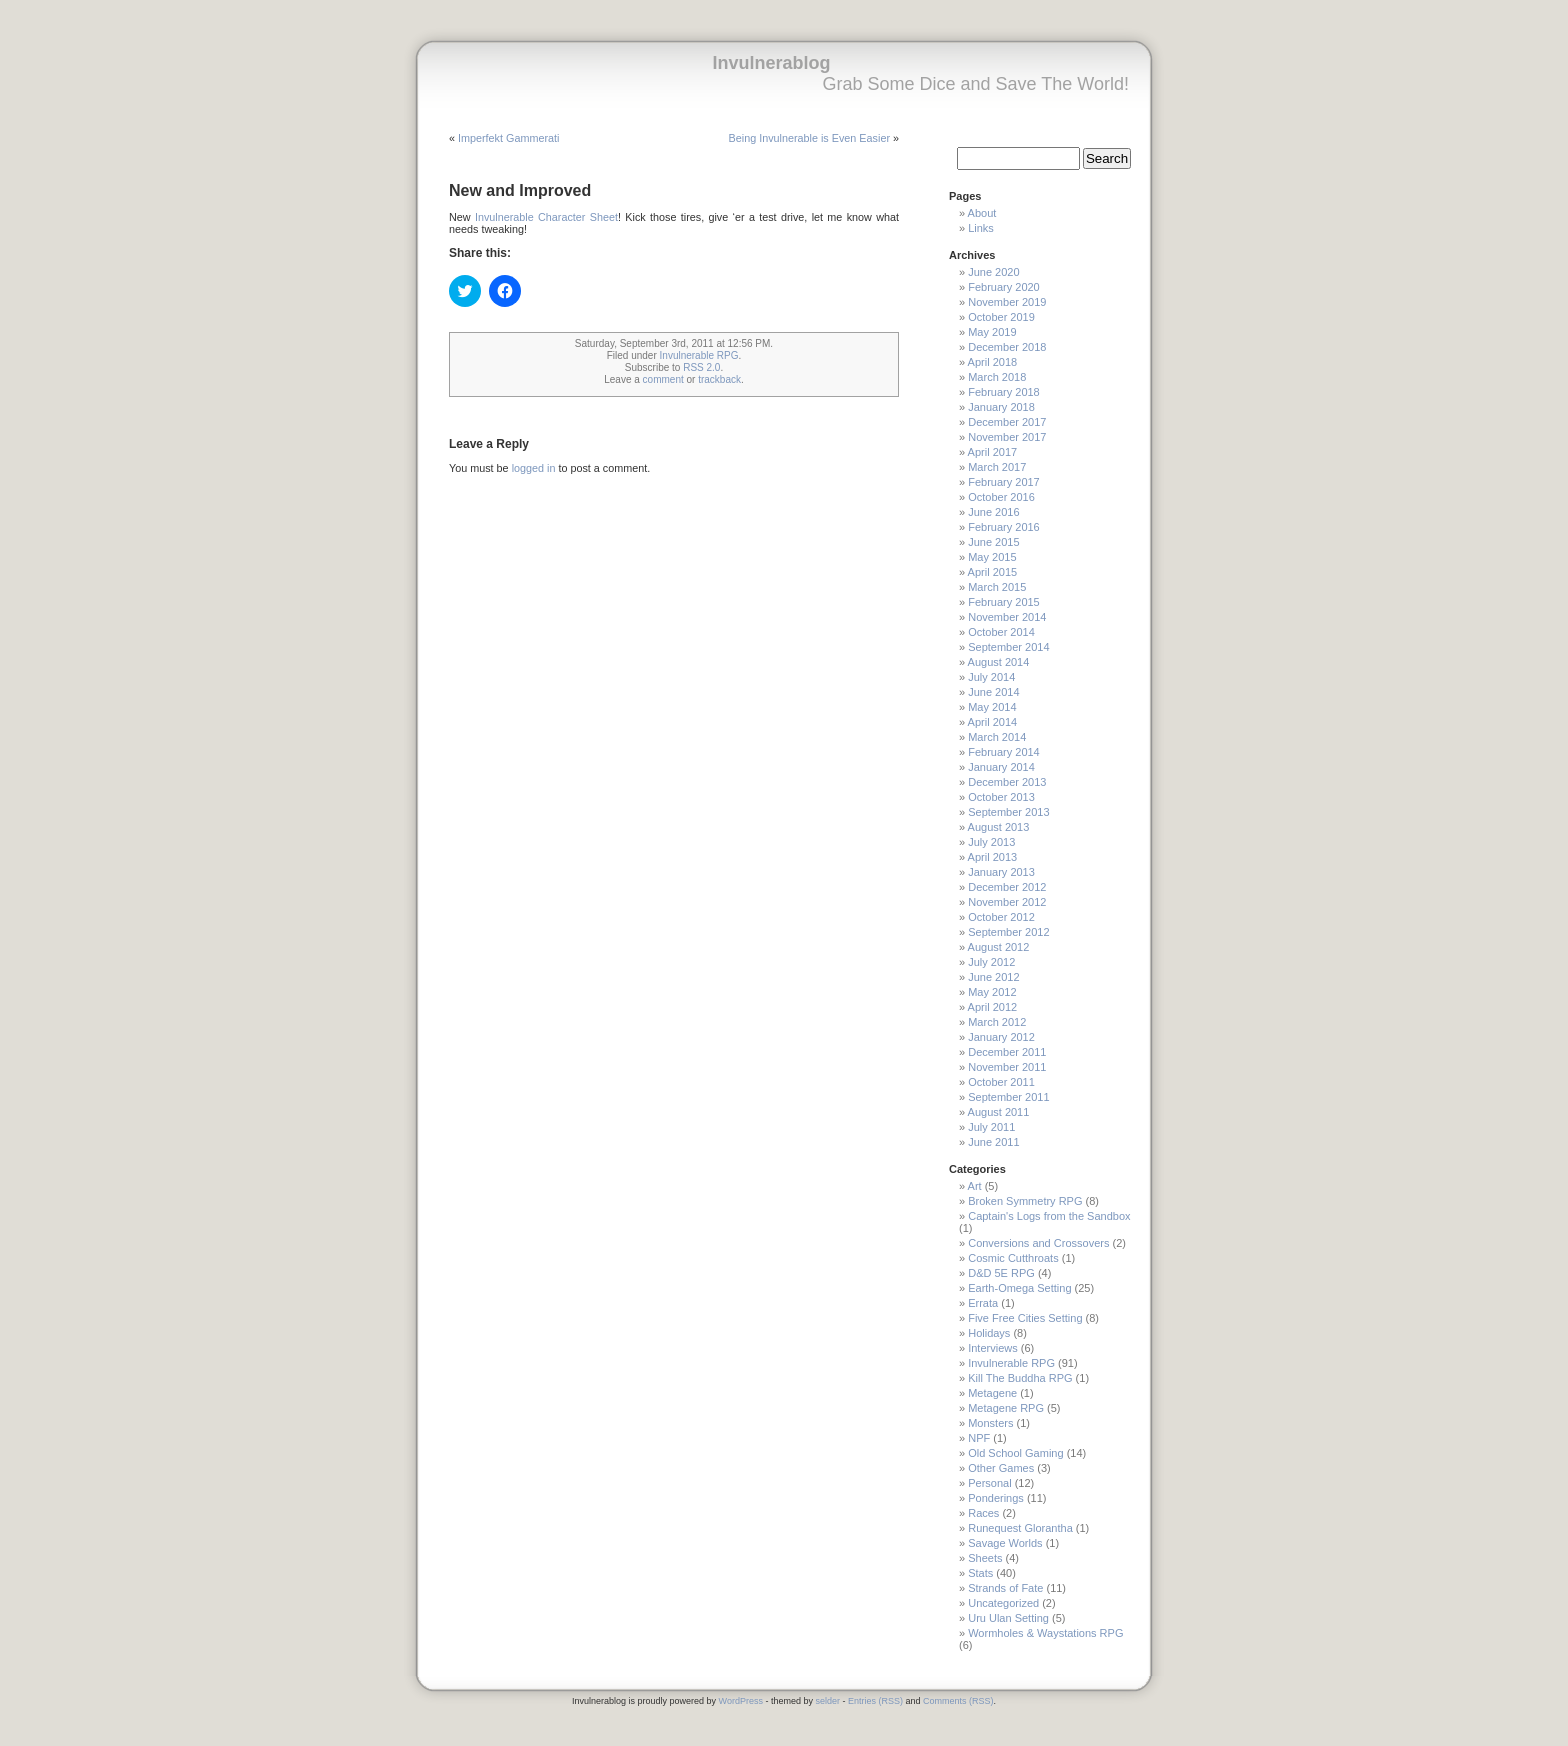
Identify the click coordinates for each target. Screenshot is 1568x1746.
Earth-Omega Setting (1019, 1288)
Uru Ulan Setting (1008, 1618)
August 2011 (999, 1112)
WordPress (741, 1701)
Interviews (993, 1348)
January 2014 (1001, 767)
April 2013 (993, 857)
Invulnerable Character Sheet (546, 217)
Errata (983, 1303)
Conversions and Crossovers (1038, 1243)
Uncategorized (1003, 1603)
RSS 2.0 (701, 367)
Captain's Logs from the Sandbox (1049, 1216)
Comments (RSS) (958, 1701)
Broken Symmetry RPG (1025, 1201)
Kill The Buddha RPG (1020, 1378)
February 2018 (1004, 392)
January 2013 (1001, 872)
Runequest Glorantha (1020, 1528)
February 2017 (1004, 482)
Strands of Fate (1005, 1588)
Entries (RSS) (875, 1701)
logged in (534, 468)
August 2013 (999, 827)
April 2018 (993, 362)
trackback (719, 379)
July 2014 (991, 677)
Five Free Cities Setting (1025, 1318)
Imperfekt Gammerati (508, 138)
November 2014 (1007, 617)
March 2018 (997, 377)
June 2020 (993, 272)
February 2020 (1004, 287)
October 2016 (1001, 497)
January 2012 (1001, 1037)
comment (663, 379)
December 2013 (1007, 782)
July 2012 (991, 962)
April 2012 (993, 1007)
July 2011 (991, 1127)
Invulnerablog (771, 63)
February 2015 (1004, 602)
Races (983, 1513)
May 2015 (992, 557)
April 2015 (993, 572)
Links (981, 228)
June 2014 (993, 692)
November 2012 (1007, 902)
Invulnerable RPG (699, 355)
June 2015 (993, 542)
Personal (989, 1483)
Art (975, 1186)
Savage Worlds (1005, 1543)
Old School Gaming (1015, 1453)
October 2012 (1001, 917)
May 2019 (992, 332)
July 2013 (991, 842)
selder (827, 1701)
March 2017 (997, 467)
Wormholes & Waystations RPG (1045, 1633)
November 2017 (1007, 437)
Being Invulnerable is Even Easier (809, 138)
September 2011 (1008, 1097)
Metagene (992, 1393)
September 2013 (1008, 812)
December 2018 (1007, 347)
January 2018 (1001, 407)
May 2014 (992, 707)
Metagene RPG (1006, 1408)
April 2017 (993, 452)
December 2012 (1007, 887)
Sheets (985, 1558)
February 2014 (1004, 752)
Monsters (990, 1423)
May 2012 (992, 992)
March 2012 (997, 1022)
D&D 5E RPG (1001, 1273)
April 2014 (993, 722)
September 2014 (1008, 647)
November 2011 (1007, 1067)
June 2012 (993, 977)
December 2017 (1007, 422)
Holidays (989, 1333)
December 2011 (1007, 1052)
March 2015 (997, 587)
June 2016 (993, 512)
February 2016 (1004, 527)
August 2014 (999, 662)
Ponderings (996, 1498)
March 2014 (997, 737)
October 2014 (1001, 632)
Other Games (1001, 1468)
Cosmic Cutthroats (1013, 1258)
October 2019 (1001, 317)
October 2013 (1001, 797)
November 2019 (1007, 302)
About (982, 213)
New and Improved (520, 190)
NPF (979, 1438)
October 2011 (1001, 1082)
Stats (980, 1573)
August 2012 (999, 947)
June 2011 (993, 1142)
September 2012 (1008, 932)
